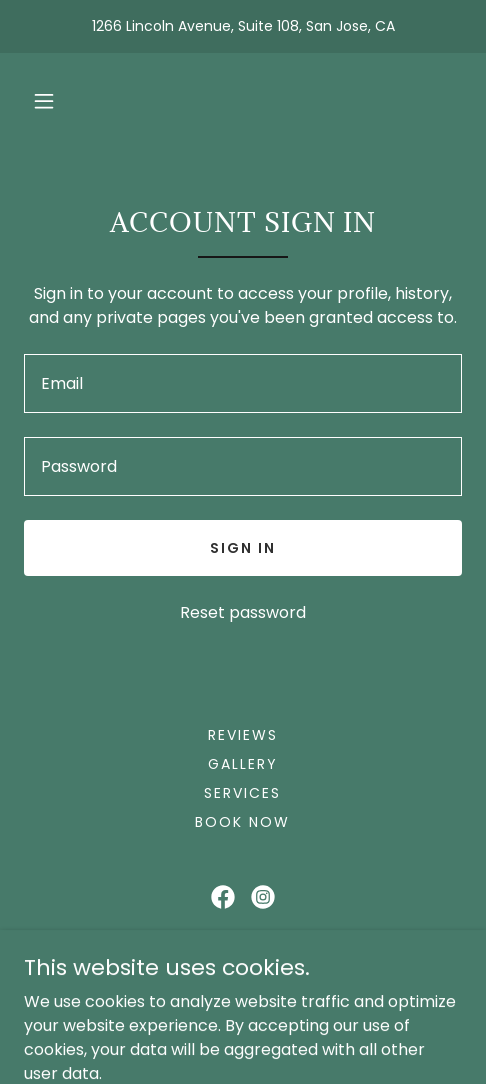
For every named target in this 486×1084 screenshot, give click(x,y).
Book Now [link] (242, 822)
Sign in (243, 548)
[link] (223, 897)
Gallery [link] (243, 764)
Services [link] (242, 793)
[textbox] (243, 383)
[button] (44, 101)
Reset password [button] (243, 612)
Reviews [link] (243, 735)
